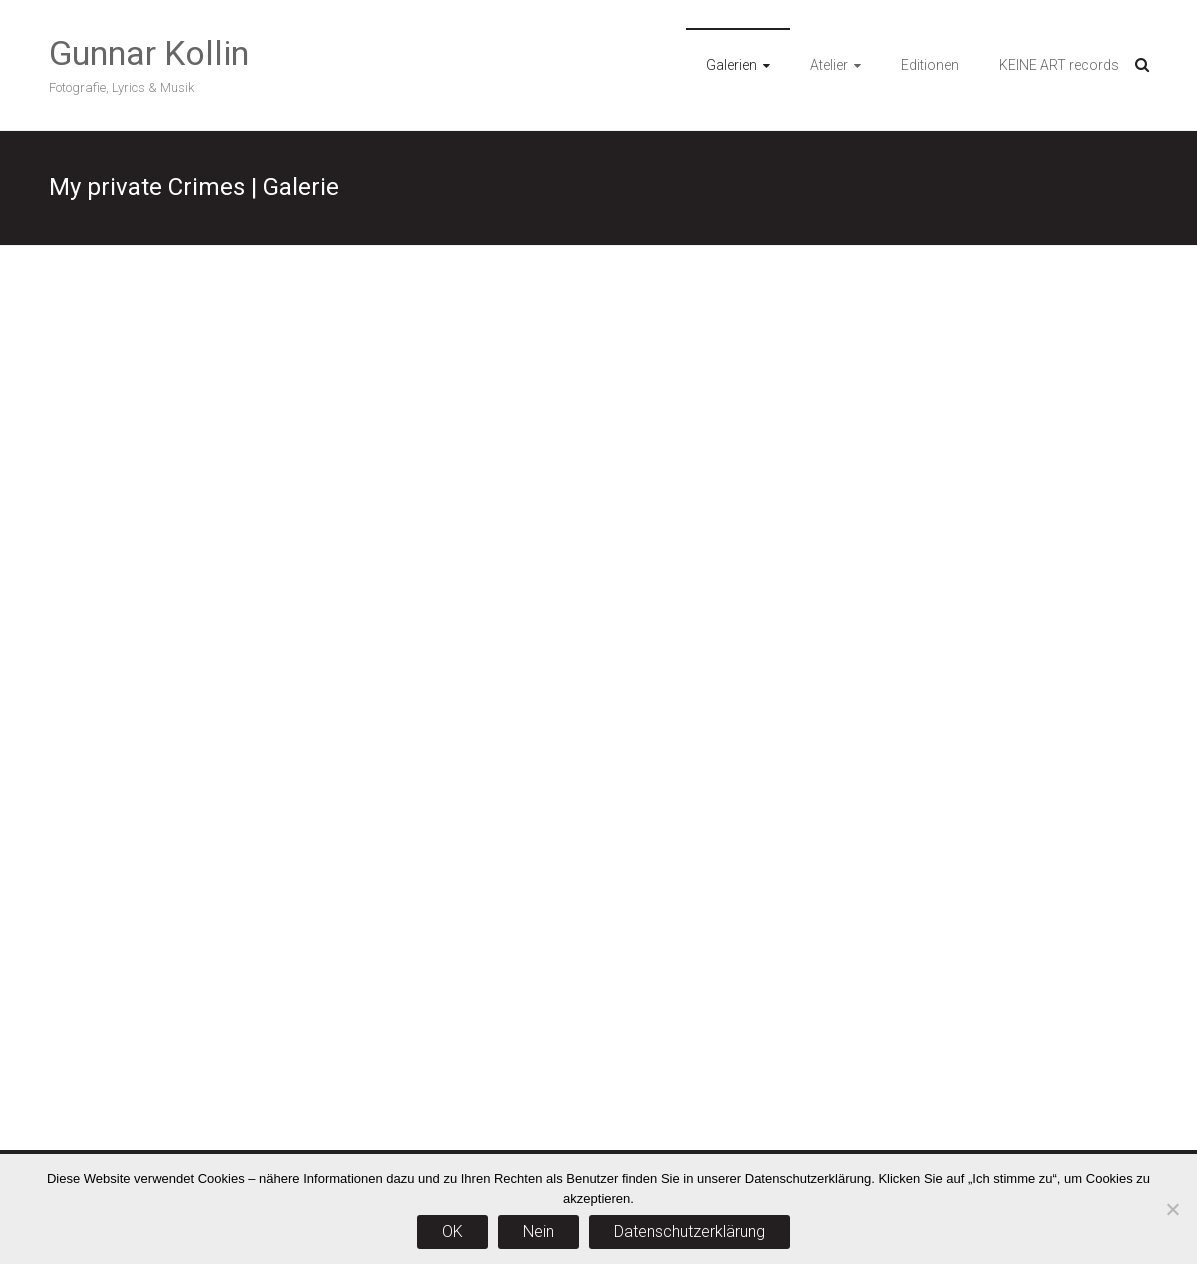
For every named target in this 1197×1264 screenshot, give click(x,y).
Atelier (829, 65)
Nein (538, 1231)
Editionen (930, 65)
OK (452, 1231)
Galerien (731, 65)
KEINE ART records (1059, 65)
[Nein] (1172, 1209)
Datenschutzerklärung (689, 1231)
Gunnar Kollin (149, 53)
